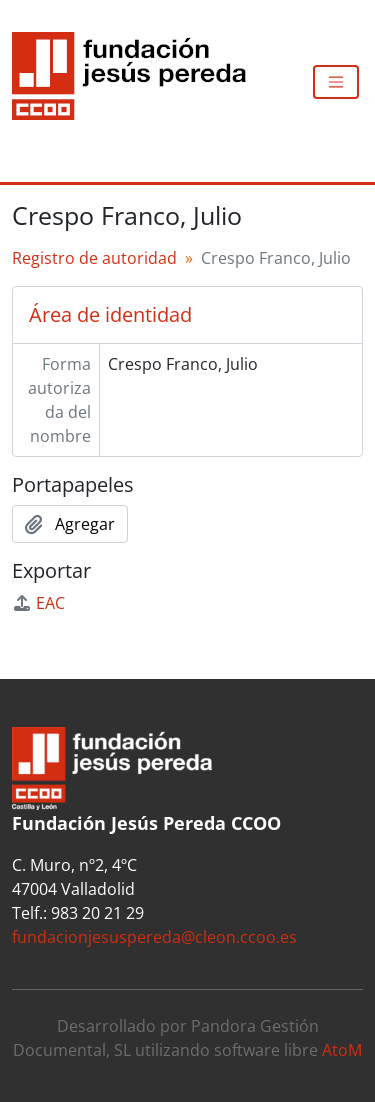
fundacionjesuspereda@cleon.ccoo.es (154, 937)
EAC (38, 603)
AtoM (342, 1050)
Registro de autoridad (94, 258)
